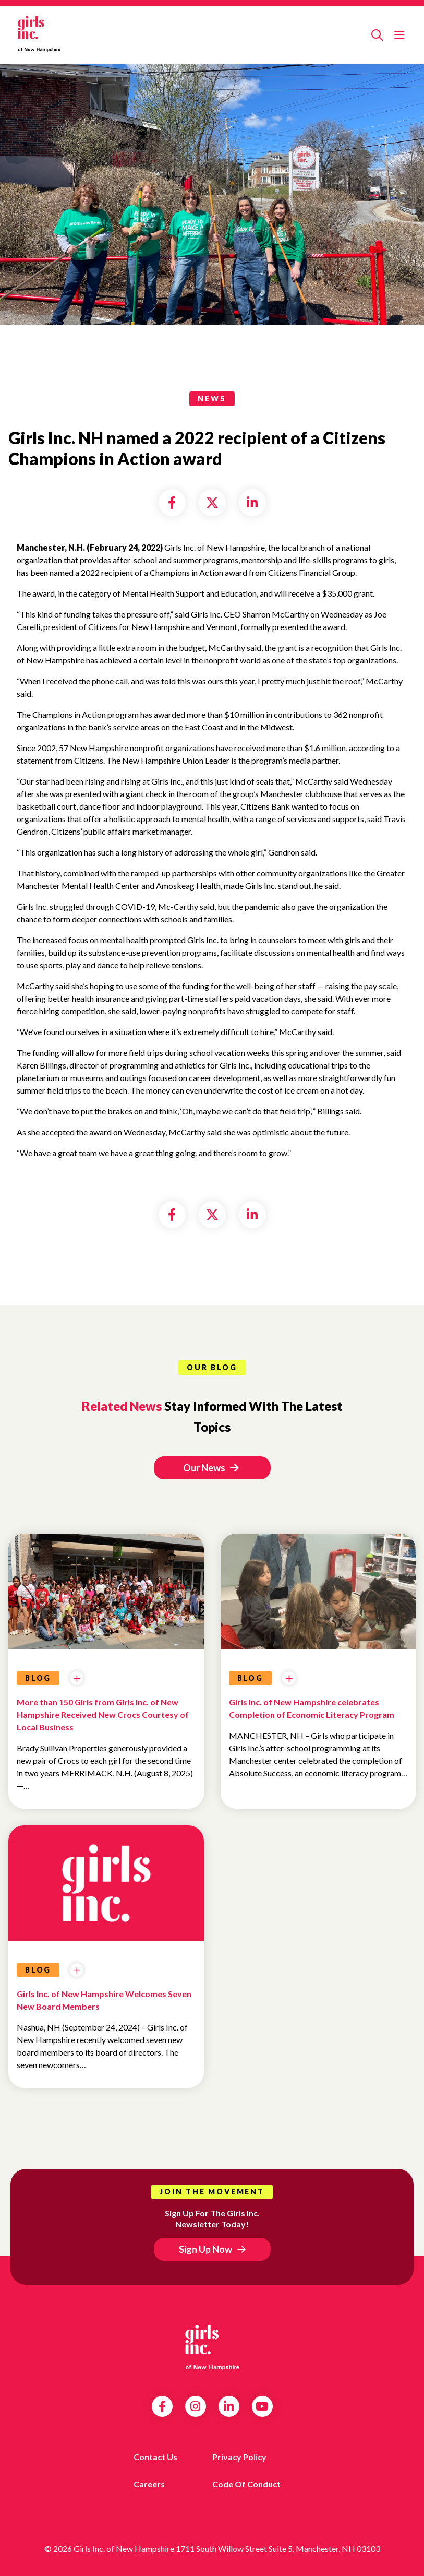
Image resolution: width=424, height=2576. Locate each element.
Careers (149, 2484)
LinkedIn (229, 2406)
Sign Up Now (205, 2249)
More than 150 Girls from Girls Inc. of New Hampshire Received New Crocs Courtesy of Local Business (103, 1714)
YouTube (262, 2406)
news (212, 398)
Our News (210, 1468)
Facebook (162, 2406)
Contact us (155, 2457)
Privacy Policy (239, 2457)
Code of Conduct (246, 2484)
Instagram (195, 2406)
